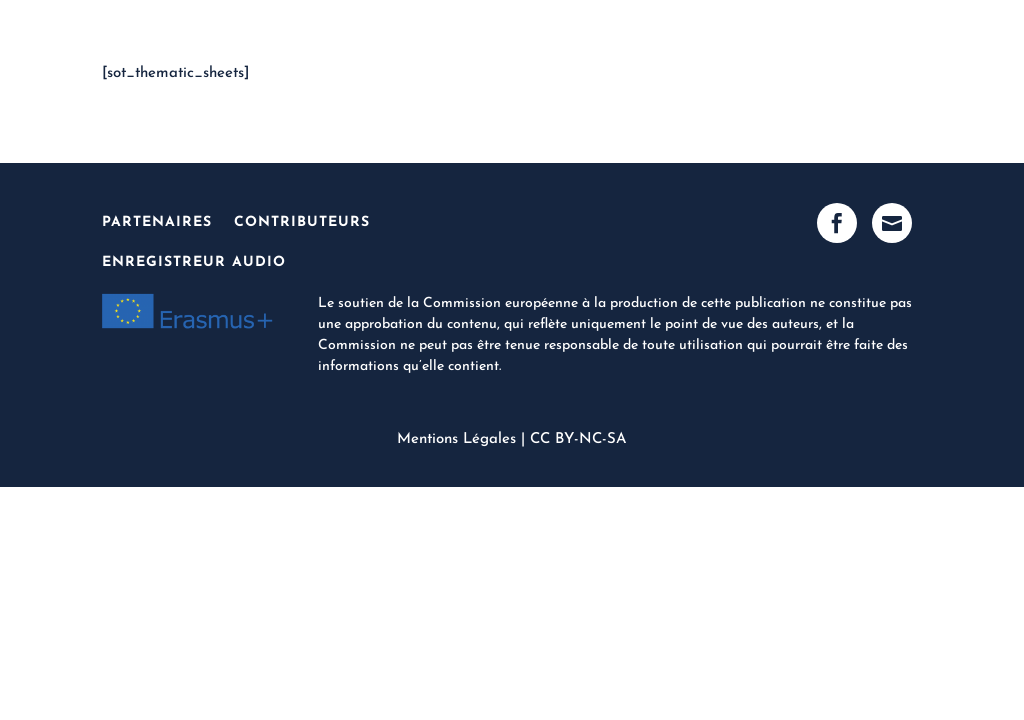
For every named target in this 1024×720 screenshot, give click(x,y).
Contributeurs (302, 222)
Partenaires (157, 222)
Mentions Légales (456, 439)
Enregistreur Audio (194, 262)
